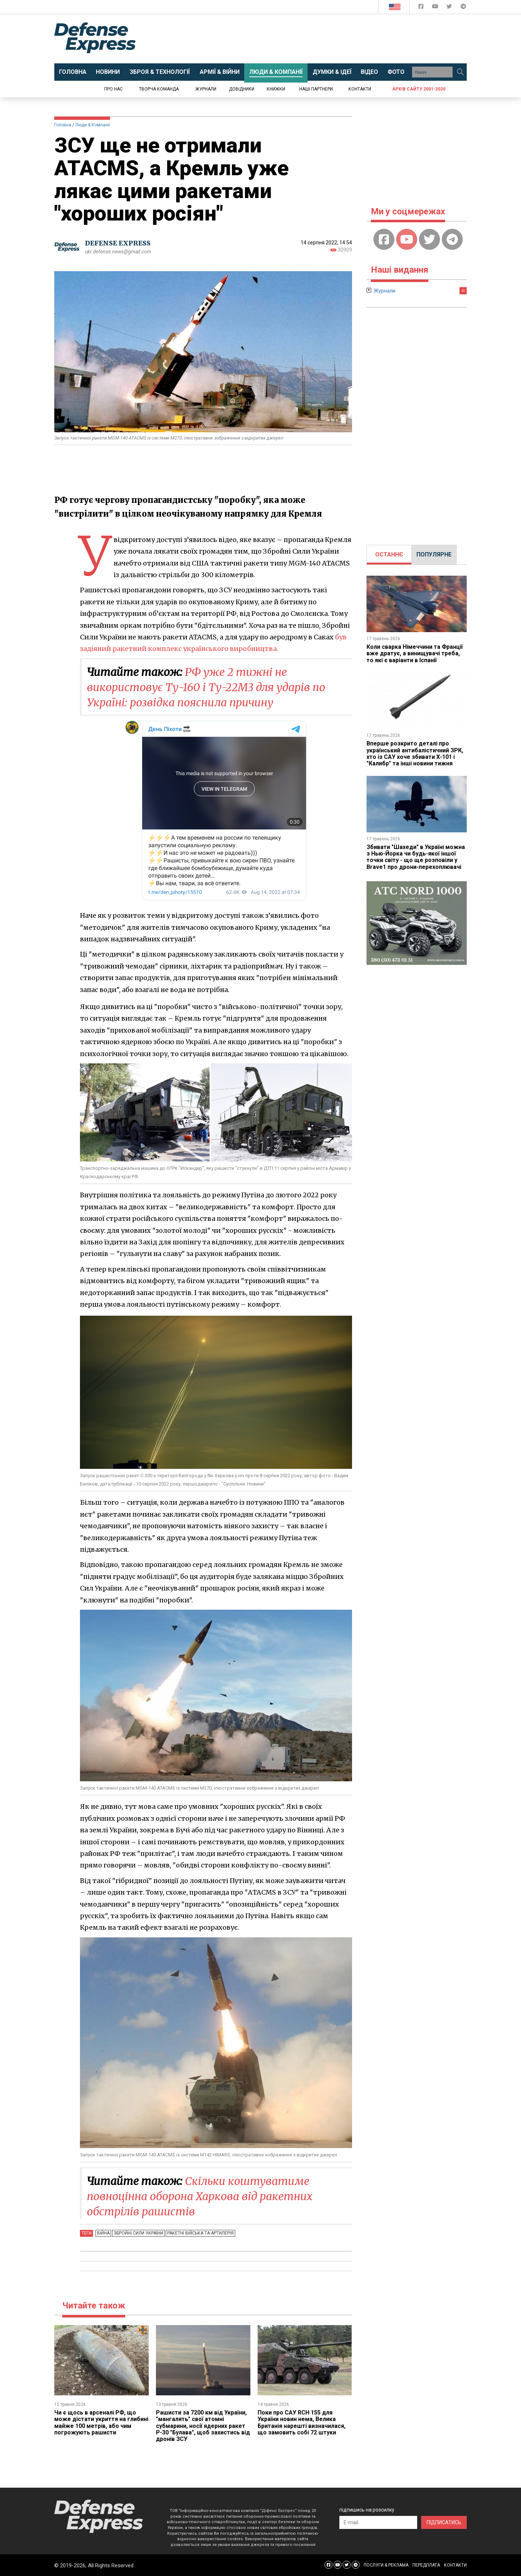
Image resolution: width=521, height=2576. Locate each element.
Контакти (359, 89)
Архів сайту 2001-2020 (418, 89)
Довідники (241, 89)
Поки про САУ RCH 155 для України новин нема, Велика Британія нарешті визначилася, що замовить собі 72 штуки (302, 2422)
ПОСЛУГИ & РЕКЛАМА (386, 2565)
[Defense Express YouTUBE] (436, 7)
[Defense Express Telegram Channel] (463, 7)
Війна (103, 2233)
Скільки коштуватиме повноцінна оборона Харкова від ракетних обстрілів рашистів (200, 2196)
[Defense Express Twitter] (450, 7)
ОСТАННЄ (389, 554)
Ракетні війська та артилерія (200, 2233)
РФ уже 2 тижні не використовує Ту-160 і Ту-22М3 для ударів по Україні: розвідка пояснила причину (206, 687)
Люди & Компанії (92, 124)
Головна (62, 124)
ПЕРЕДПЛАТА (426, 2565)
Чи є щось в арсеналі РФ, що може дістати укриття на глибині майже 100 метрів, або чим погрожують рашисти (101, 2422)
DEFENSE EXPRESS (118, 243)
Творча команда (159, 89)
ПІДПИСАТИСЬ (444, 2522)
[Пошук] (460, 72)
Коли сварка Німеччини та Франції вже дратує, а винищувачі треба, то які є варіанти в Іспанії (415, 653)
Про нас (113, 89)
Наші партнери (316, 89)
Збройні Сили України (138, 2233)
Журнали (205, 89)
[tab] (389, 554)
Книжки (276, 89)
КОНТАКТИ (455, 2565)
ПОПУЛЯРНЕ (434, 554)
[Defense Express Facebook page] (422, 7)
